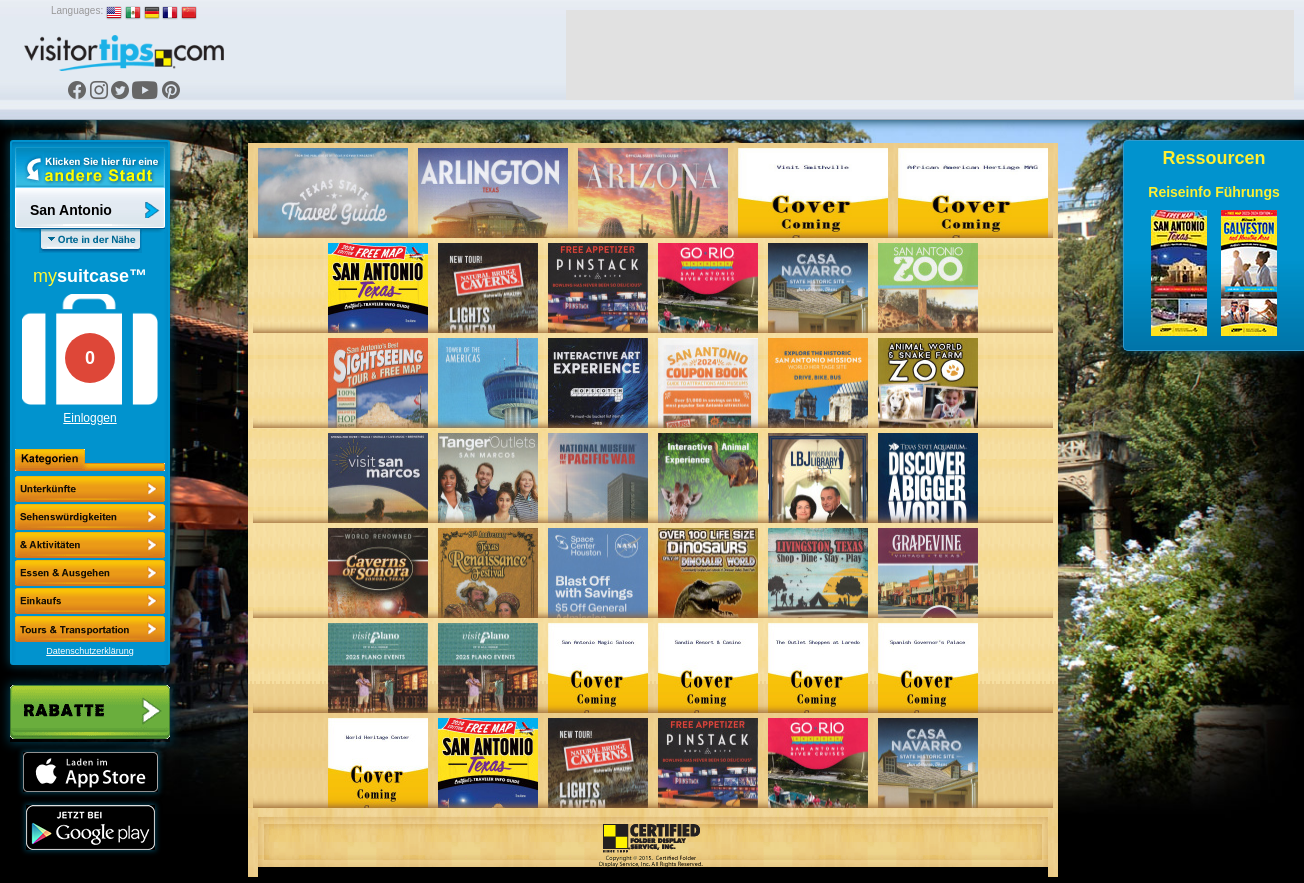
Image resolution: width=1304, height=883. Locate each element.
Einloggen (89, 418)
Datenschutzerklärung (90, 651)
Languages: (77, 10)
